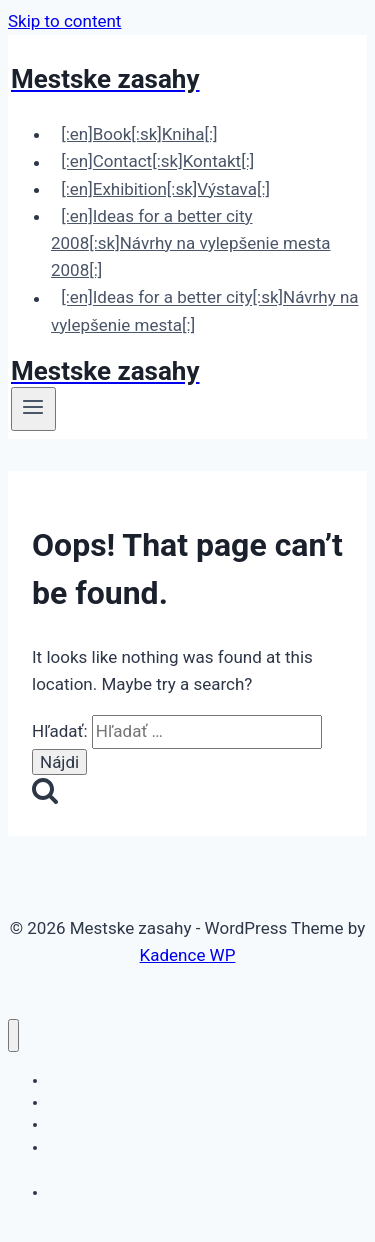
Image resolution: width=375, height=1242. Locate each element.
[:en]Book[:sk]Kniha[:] (139, 134)
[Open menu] (33, 409)
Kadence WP (188, 955)
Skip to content (64, 21)
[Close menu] (13, 1035)
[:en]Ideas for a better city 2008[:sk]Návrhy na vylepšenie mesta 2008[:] (190, 243)
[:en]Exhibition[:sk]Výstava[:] (165, 189)
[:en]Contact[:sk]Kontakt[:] (157, 162)
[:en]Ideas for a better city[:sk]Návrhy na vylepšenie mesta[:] (205, 311)
